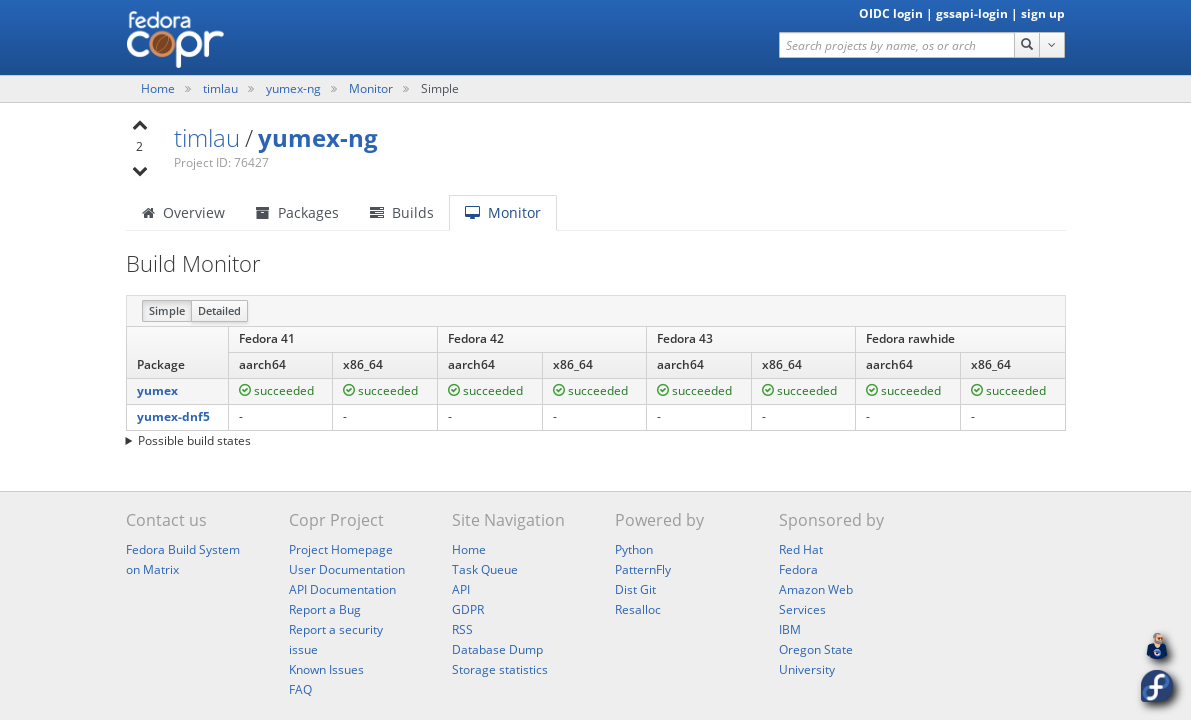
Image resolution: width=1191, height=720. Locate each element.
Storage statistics (500, 669)
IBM (790, 629)
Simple (167, 310)
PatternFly (643, 569)
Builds (402, 212)
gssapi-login (972, 13)
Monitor (371, 88)
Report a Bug (325, 609)
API (461, 589)
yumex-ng (295, 88)
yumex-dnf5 (173, 416)
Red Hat (801, 549)
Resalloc (638, 609)
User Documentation (347, 569)
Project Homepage (341, 549)
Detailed (219, 310)
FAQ (300, 689)
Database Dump (497, 649)
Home (159, 88)
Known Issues (326, 669)
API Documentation (342, 589)
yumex (157, 390)
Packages (297, 212)
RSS (462, 629)
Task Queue (485, 569)
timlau (222, 88)
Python (634, 549)
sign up (1043, 13)
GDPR (468, 609)
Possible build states (194, 440)
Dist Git (635, 589)
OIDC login (891, 13)
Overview (183, 212)
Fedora (798, 569)
